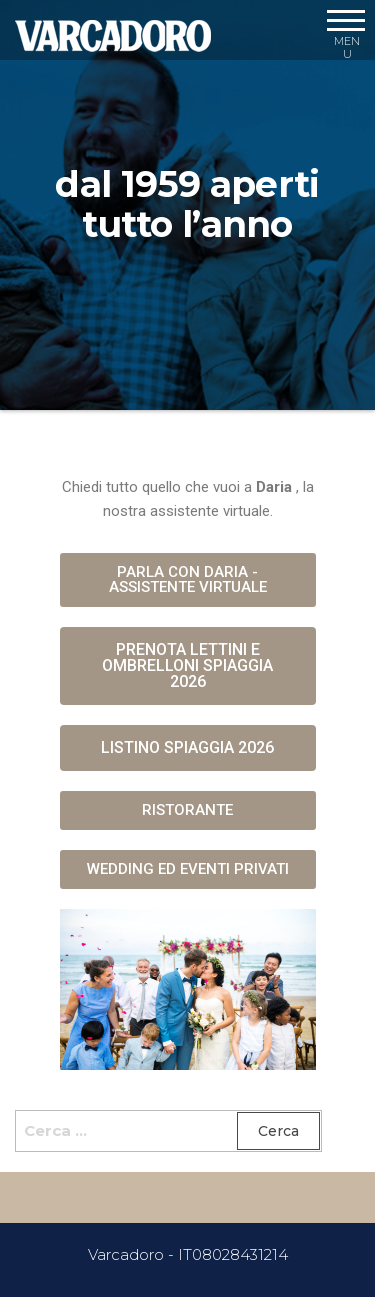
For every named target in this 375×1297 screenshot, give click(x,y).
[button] (188, 580)
